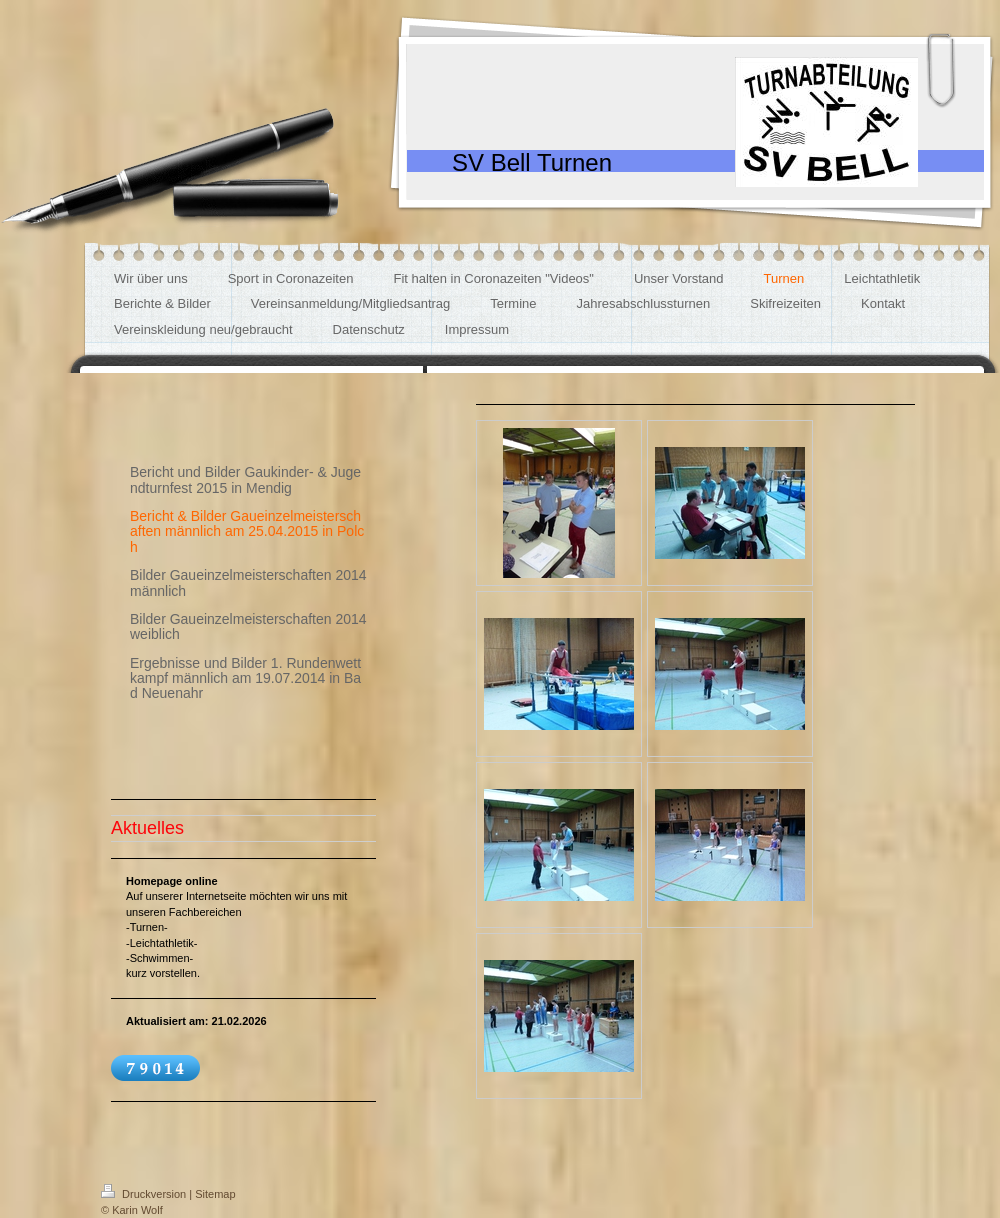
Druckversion (145, 1194)
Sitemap (215, 1194)
